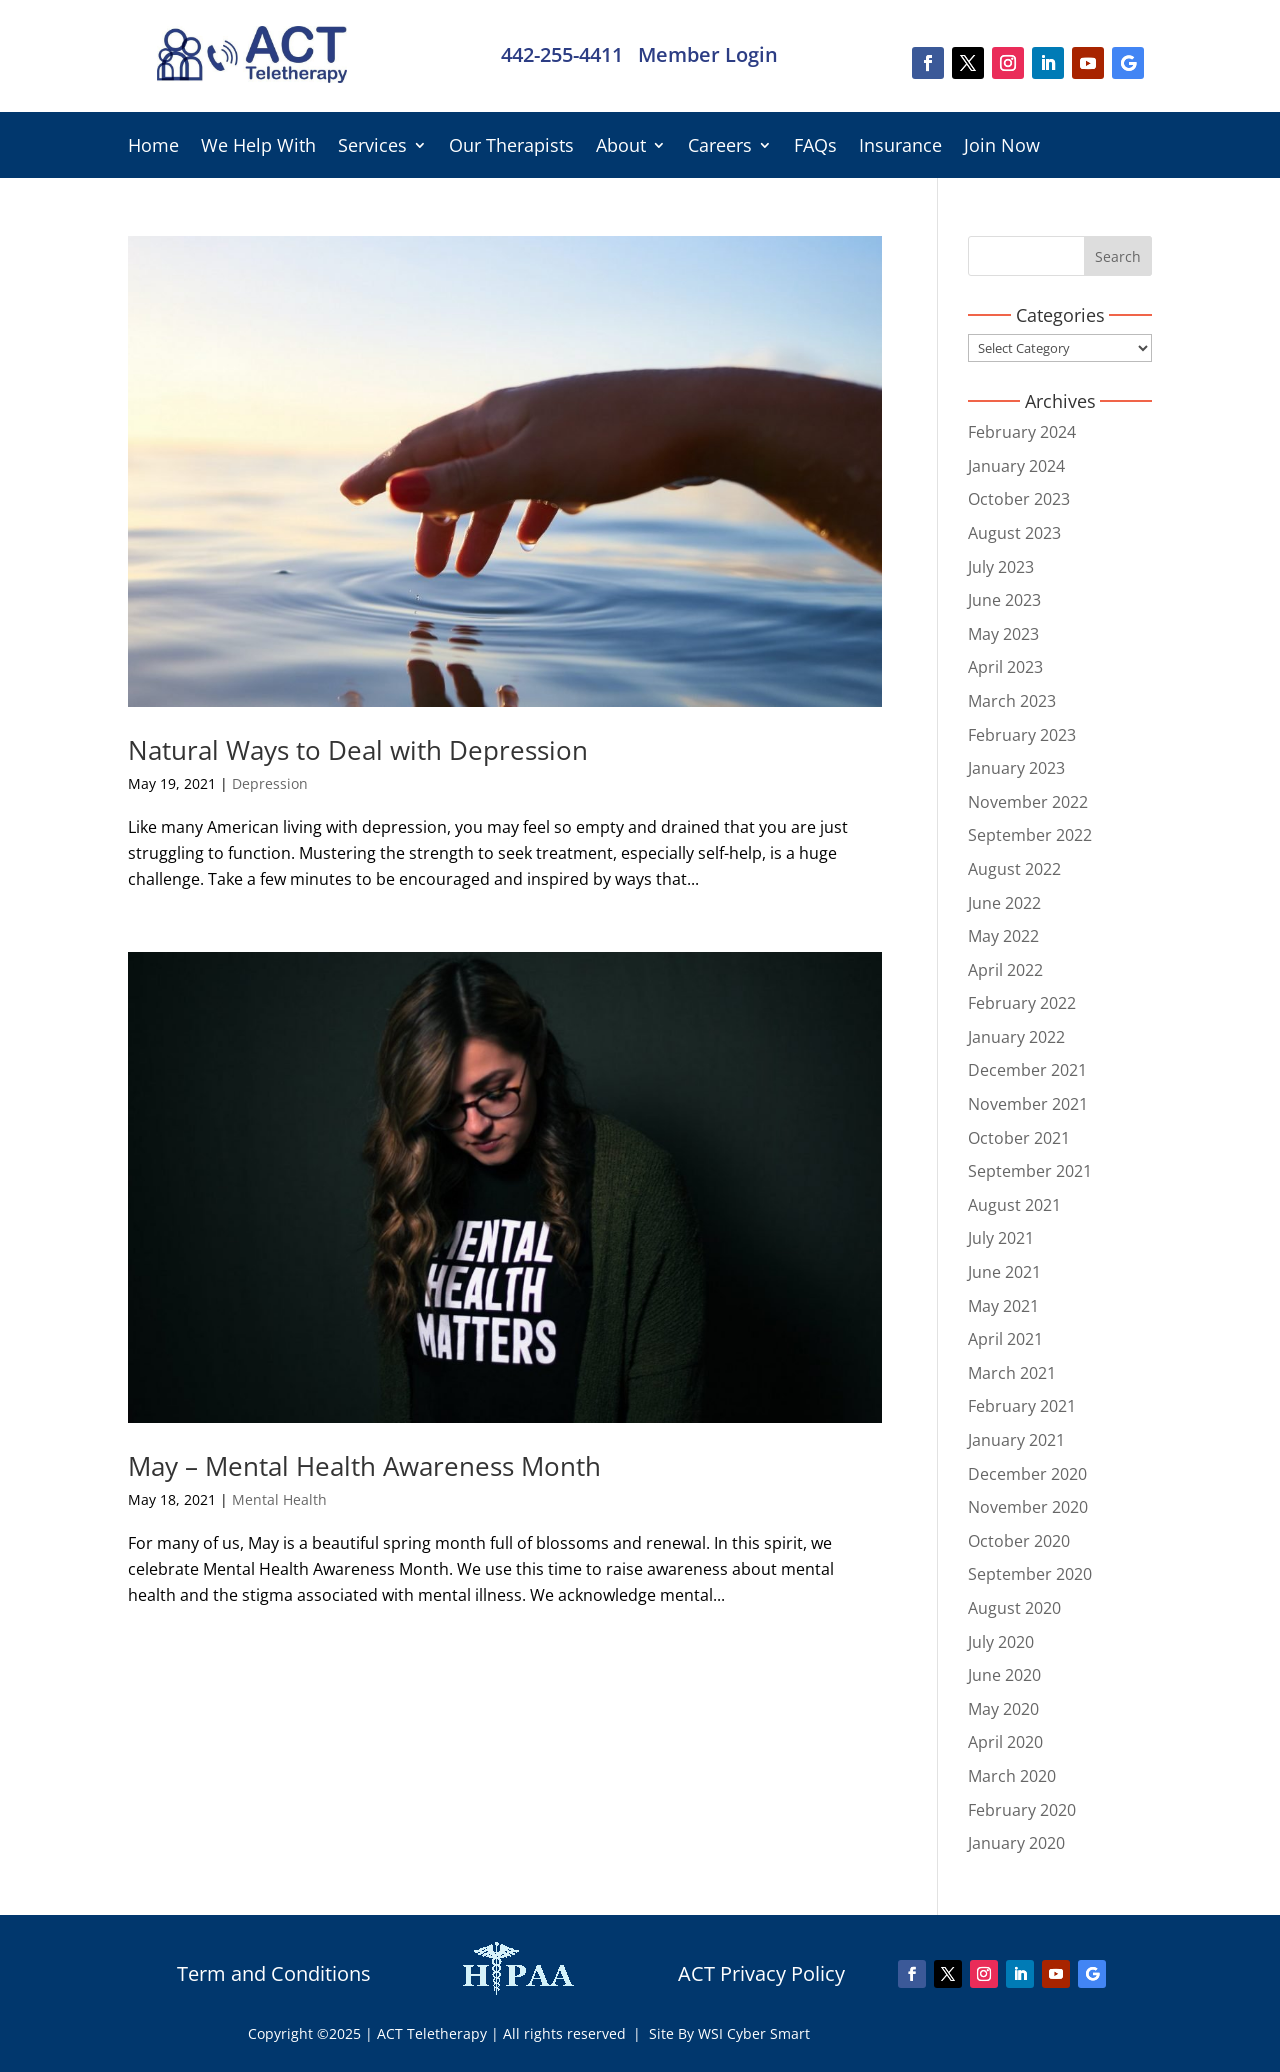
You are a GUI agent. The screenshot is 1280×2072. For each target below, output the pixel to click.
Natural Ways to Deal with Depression (358, 750)
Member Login (708, 54)
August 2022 (1014, 869)
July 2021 (1001, 1238)
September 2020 (1030, 1574)
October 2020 (1019, 1541)
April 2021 (1005, 1339)
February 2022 (1022, 1003)
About (621, 147)
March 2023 (1012, 701)
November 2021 (1028, 1104)
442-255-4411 (562, 54)
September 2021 (1030, 1171)
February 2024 (1022, 432)
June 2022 (1004, 903)
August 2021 (1014, 1205)
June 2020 (1004, 1675)
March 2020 (1012, 1776)
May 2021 (1003, 1306)
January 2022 (1016, 1037)
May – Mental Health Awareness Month (364, 1466)
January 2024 (1016, 466)
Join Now (1002, 147)
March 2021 (1012, 1373)
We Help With (258, 147)
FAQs (815, 147)
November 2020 (1028, 1507)
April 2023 (1005, 667)
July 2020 (1001, 1642)
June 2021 (1004, 1272)
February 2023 (1022, 735)
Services (372, 147)
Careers (720, 147)
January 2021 (1016, 1440)
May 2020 (1003, 1709)
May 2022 (1003, 936)
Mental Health (279, 1499)
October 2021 (1019, 1138)
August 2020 (1014, 1608)
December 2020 (1027, 1474)
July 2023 (1001, 567)
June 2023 (1004, 600)
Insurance (900, 147)
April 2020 (1005, 1742)
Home (153, 147)
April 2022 (1005, 970)
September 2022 (1030, 835)
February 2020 (1022, 1810)
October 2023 (1019, 499)
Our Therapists (511, 147)
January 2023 (1016, 768)
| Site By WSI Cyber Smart (721, 2033)
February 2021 (1022, 1406)
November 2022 (1028, 802)
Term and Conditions (274, 1973)
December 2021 (1027, 1070)
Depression (270, 783)
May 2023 (1003, 634)
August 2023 (1014, 533)
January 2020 (1016, 1843)
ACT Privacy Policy (761, 1973)
